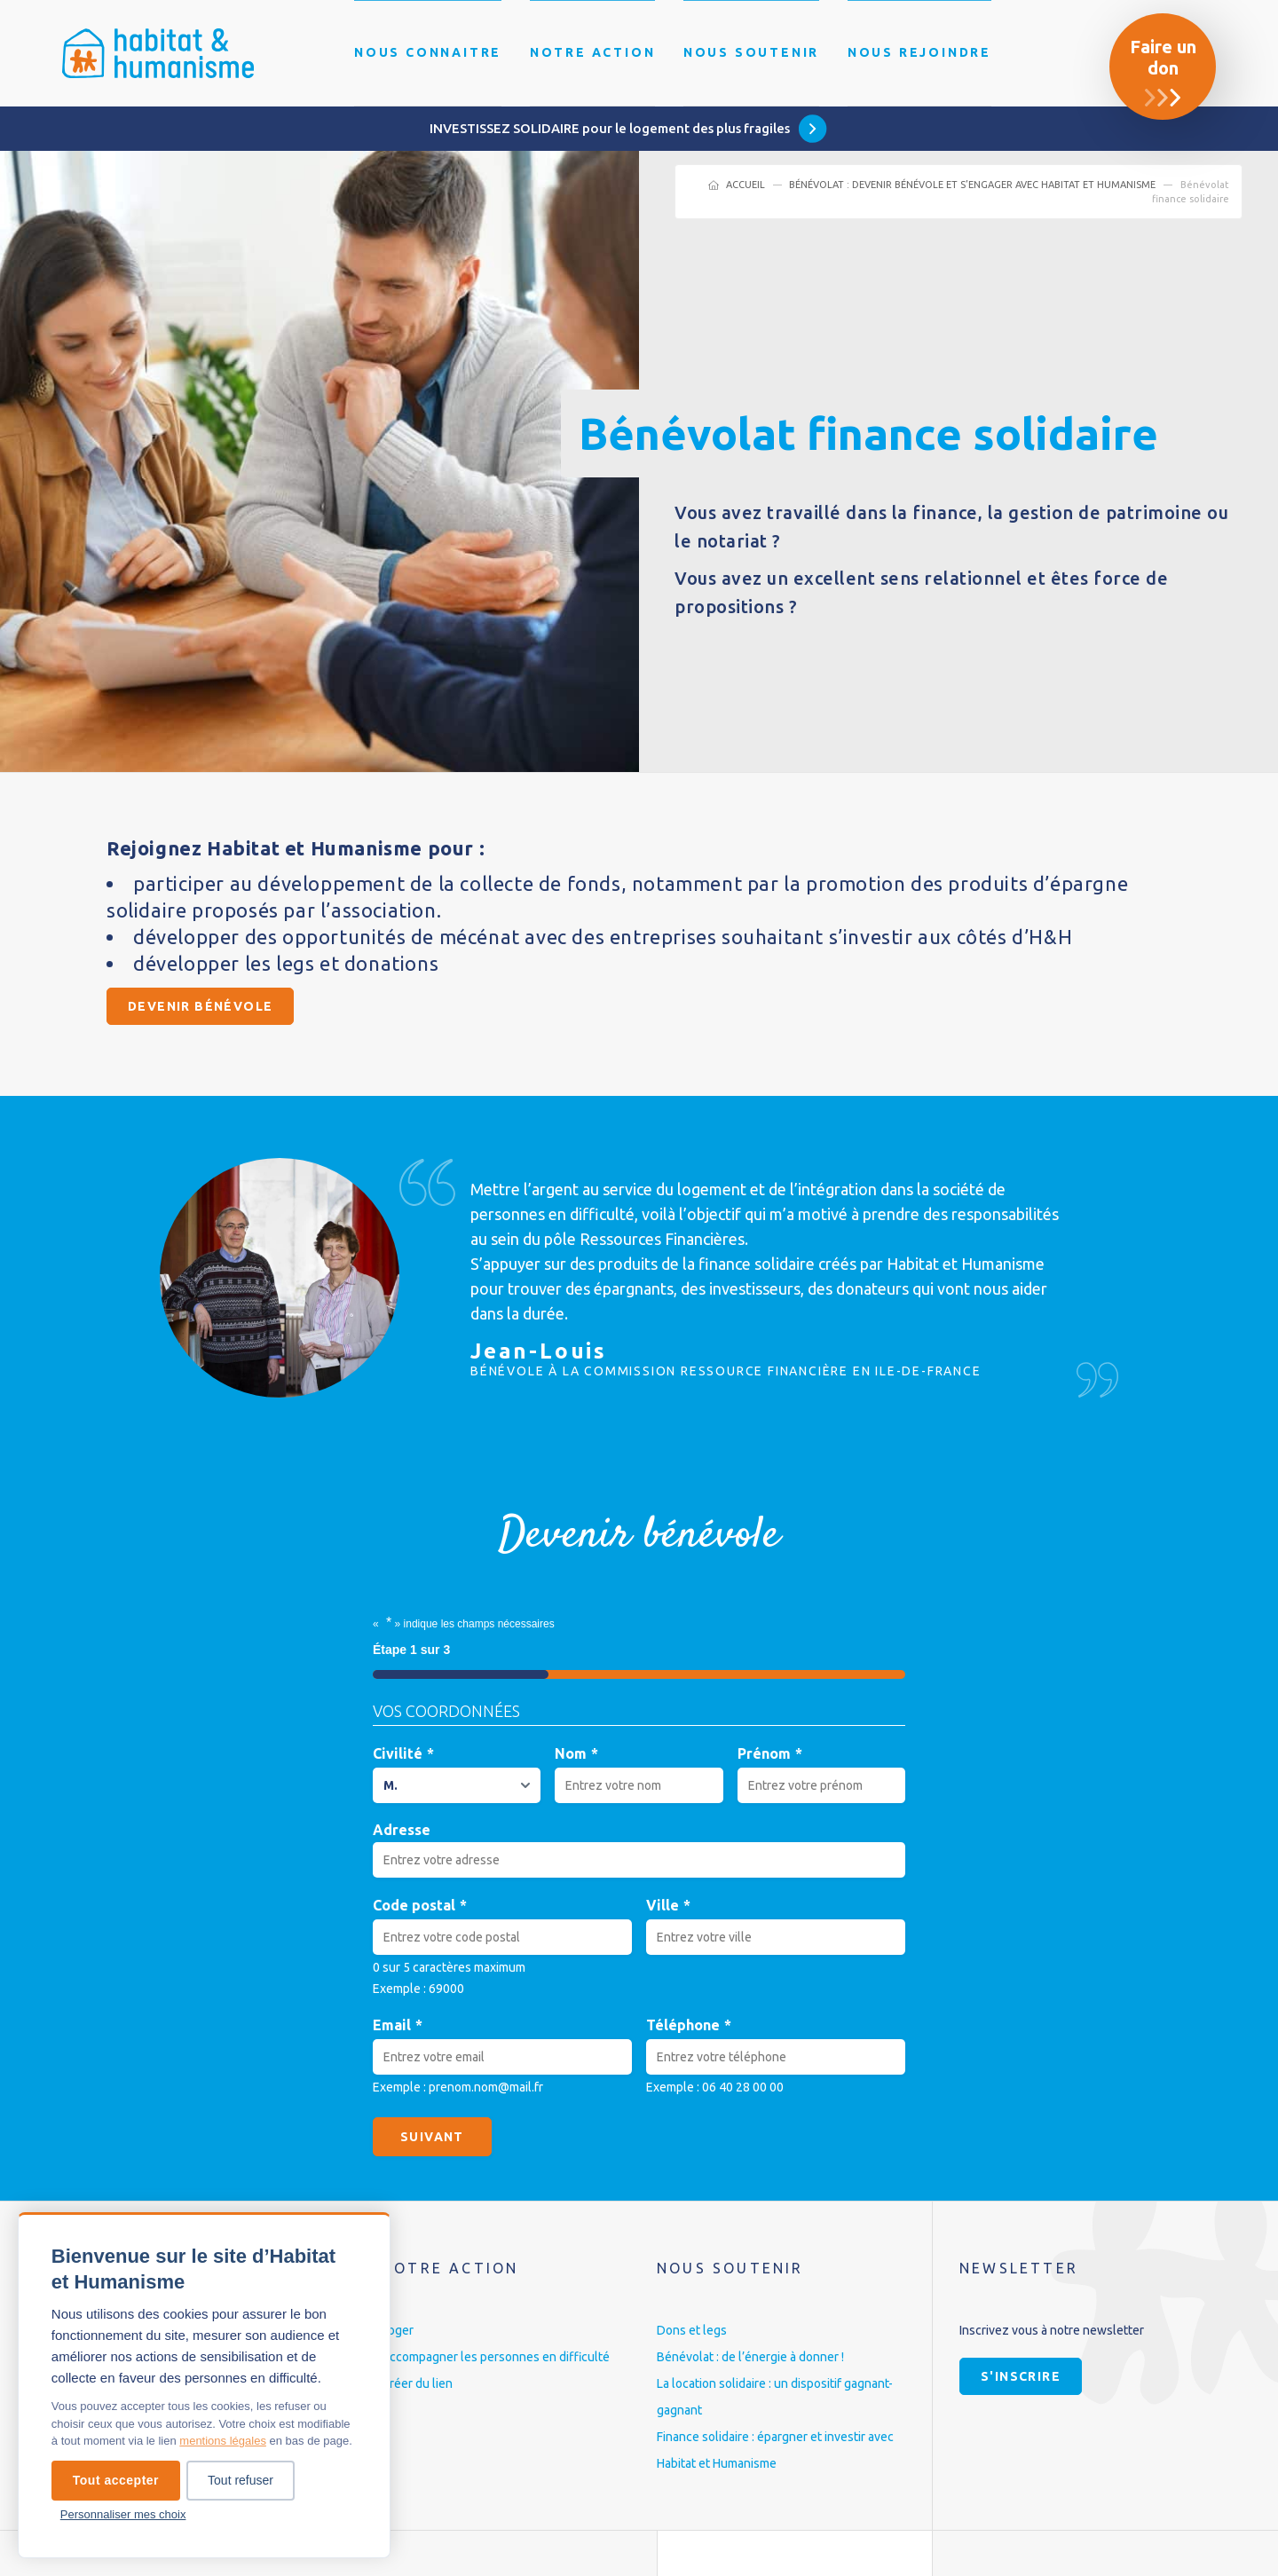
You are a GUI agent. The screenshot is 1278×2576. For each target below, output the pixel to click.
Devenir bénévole (200, 1006)
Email (397, 2025)
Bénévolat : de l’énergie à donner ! (750, 2357)
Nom (576, 1754)
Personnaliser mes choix (123, 2514)
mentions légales (222, 2440)
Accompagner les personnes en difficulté (496, 2357)
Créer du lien (417, 2383)
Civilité (403, 1754)
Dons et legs (692, 2330)
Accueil (745, 184)
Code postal (420, 1905)
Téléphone (688, 2025)
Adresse (401, 1830)
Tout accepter (116, 2480)
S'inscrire (1021, 2376)
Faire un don (1163, 57)
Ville (668, 1905)
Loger (398, 2330)
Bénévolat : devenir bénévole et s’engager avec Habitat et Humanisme (972, 184)
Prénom (770, 1754)
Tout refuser (240, 2480)
